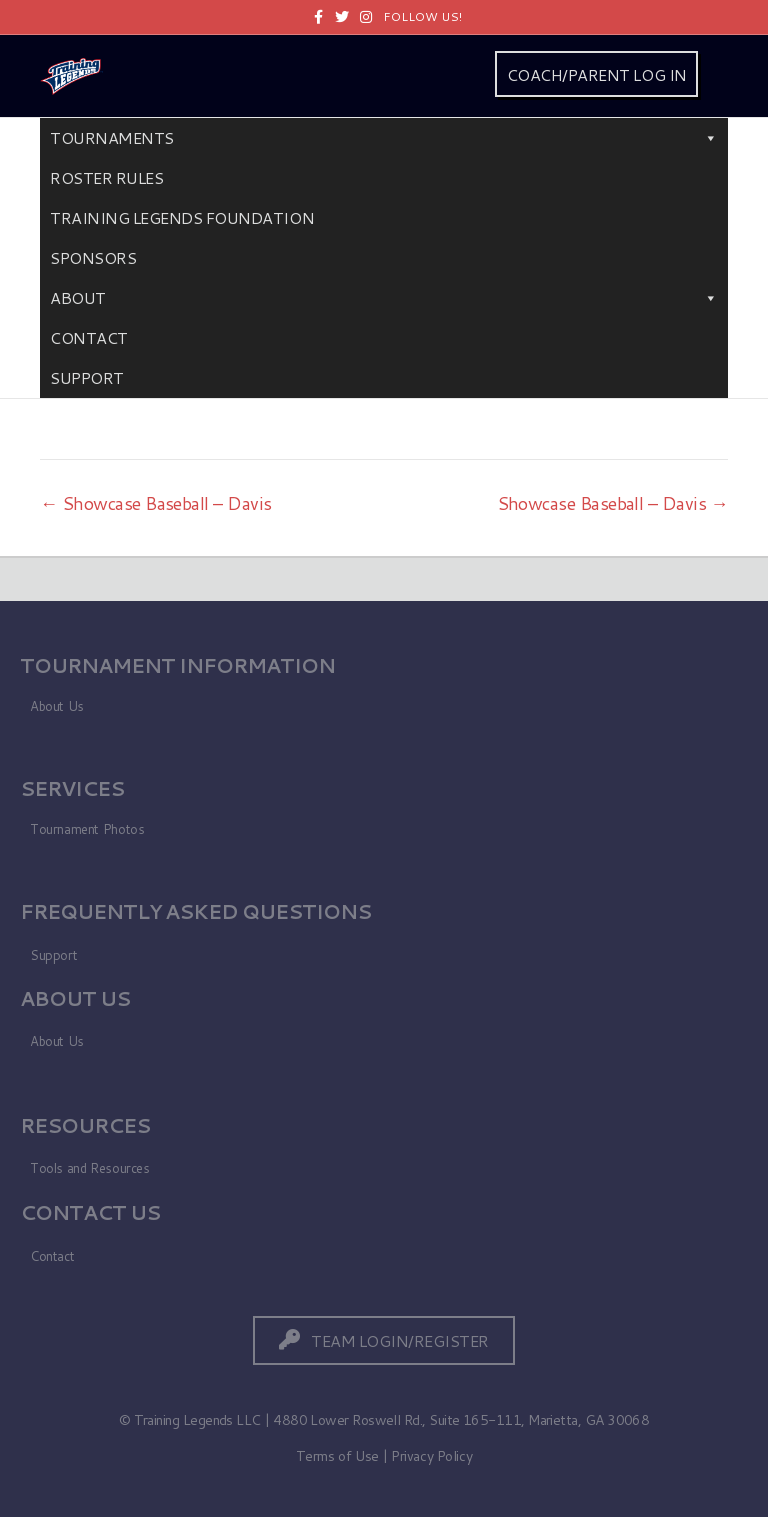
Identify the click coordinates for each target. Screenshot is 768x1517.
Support (87, 377)
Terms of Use (337, 1456)
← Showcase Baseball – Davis (155, 503)
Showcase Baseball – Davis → (612, 503)
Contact (89, 337)
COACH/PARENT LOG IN (597, 74)
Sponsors (93, 257)
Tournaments (384, 138)
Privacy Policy (431, 1456)
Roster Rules (106, 177)
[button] (384, 1340)
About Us (57, 706)
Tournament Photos (87, 829)
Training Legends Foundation (182, 217)
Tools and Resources (90, 1168)
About (384, 298)
